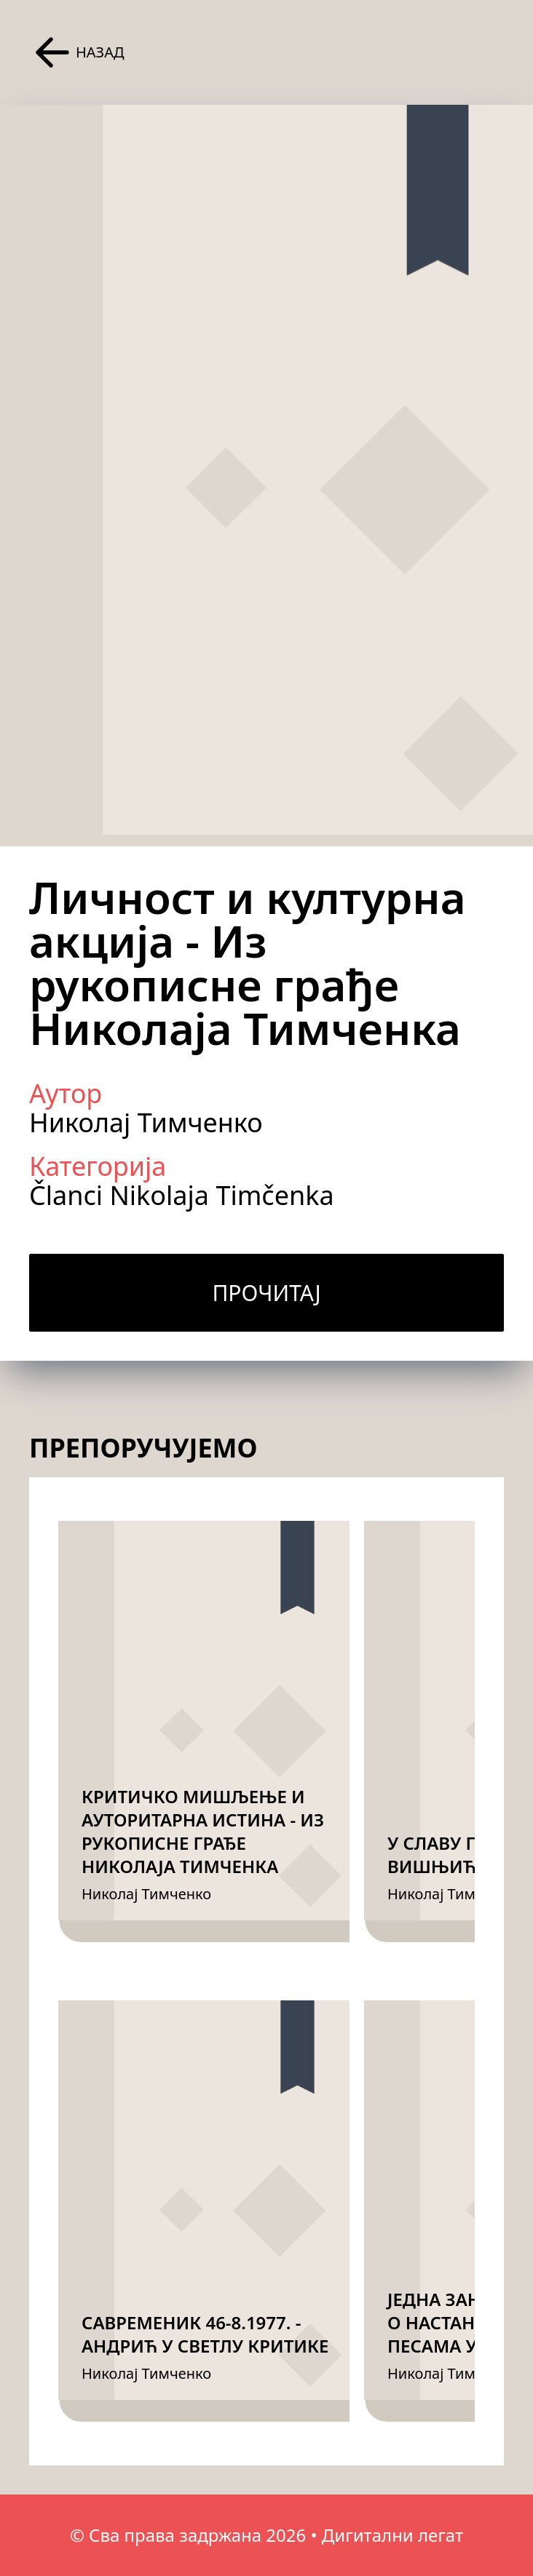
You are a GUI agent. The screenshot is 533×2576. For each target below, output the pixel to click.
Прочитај (266, 1293)
